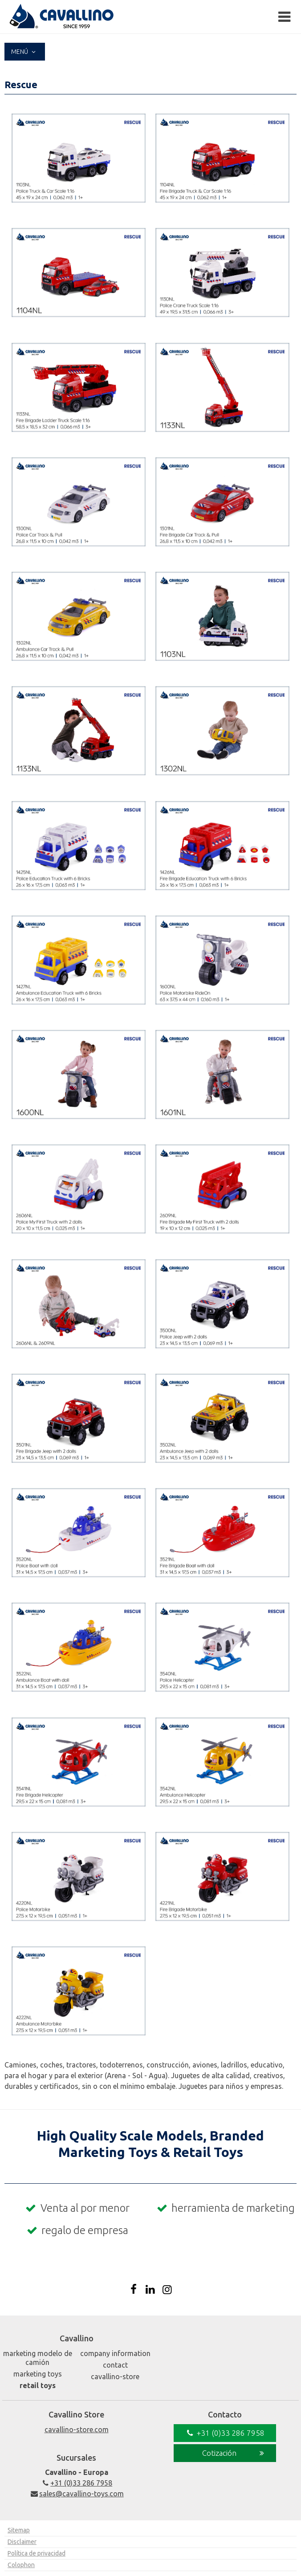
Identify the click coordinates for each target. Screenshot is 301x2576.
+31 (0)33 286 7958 (76, 2483)
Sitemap (19, 2530)
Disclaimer (22, 2541)
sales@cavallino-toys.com (76, 2494)
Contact (115, 2365)
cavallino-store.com (77, 2429)
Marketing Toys (37, 2374)
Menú (24, 51)
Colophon (21, 2564)
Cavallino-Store (115, 2377)
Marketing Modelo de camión (37, 2357)
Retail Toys (38, 2385)
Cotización (234, 2453)
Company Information (115, 2353)
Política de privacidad (36, 2553)
